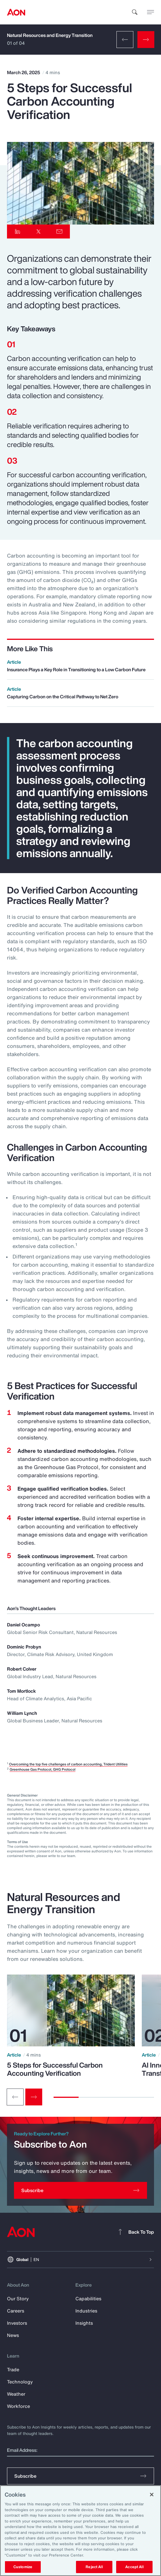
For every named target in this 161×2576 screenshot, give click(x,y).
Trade (13, 2369)
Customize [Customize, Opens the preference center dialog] (22, 2567)
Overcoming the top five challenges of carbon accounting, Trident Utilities (68, 1764)
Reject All (94, 2567)
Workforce (18, 2406)
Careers (15, 2310)
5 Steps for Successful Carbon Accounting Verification (55, 2069)
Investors (17, 2322)
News (13, 2335)
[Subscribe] (80, 2190)
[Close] (151, 2494)
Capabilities (88, 2298)
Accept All (134, 2567)
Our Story (18, 2298)
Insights (84, 2322)
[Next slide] (34, 2097)
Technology (20, 2381)
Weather (16, 2393)
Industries (86, 2310)
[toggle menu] (150, 11)
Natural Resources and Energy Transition (50, 35)
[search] (135, 12)
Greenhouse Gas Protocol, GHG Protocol (42, 1769)
